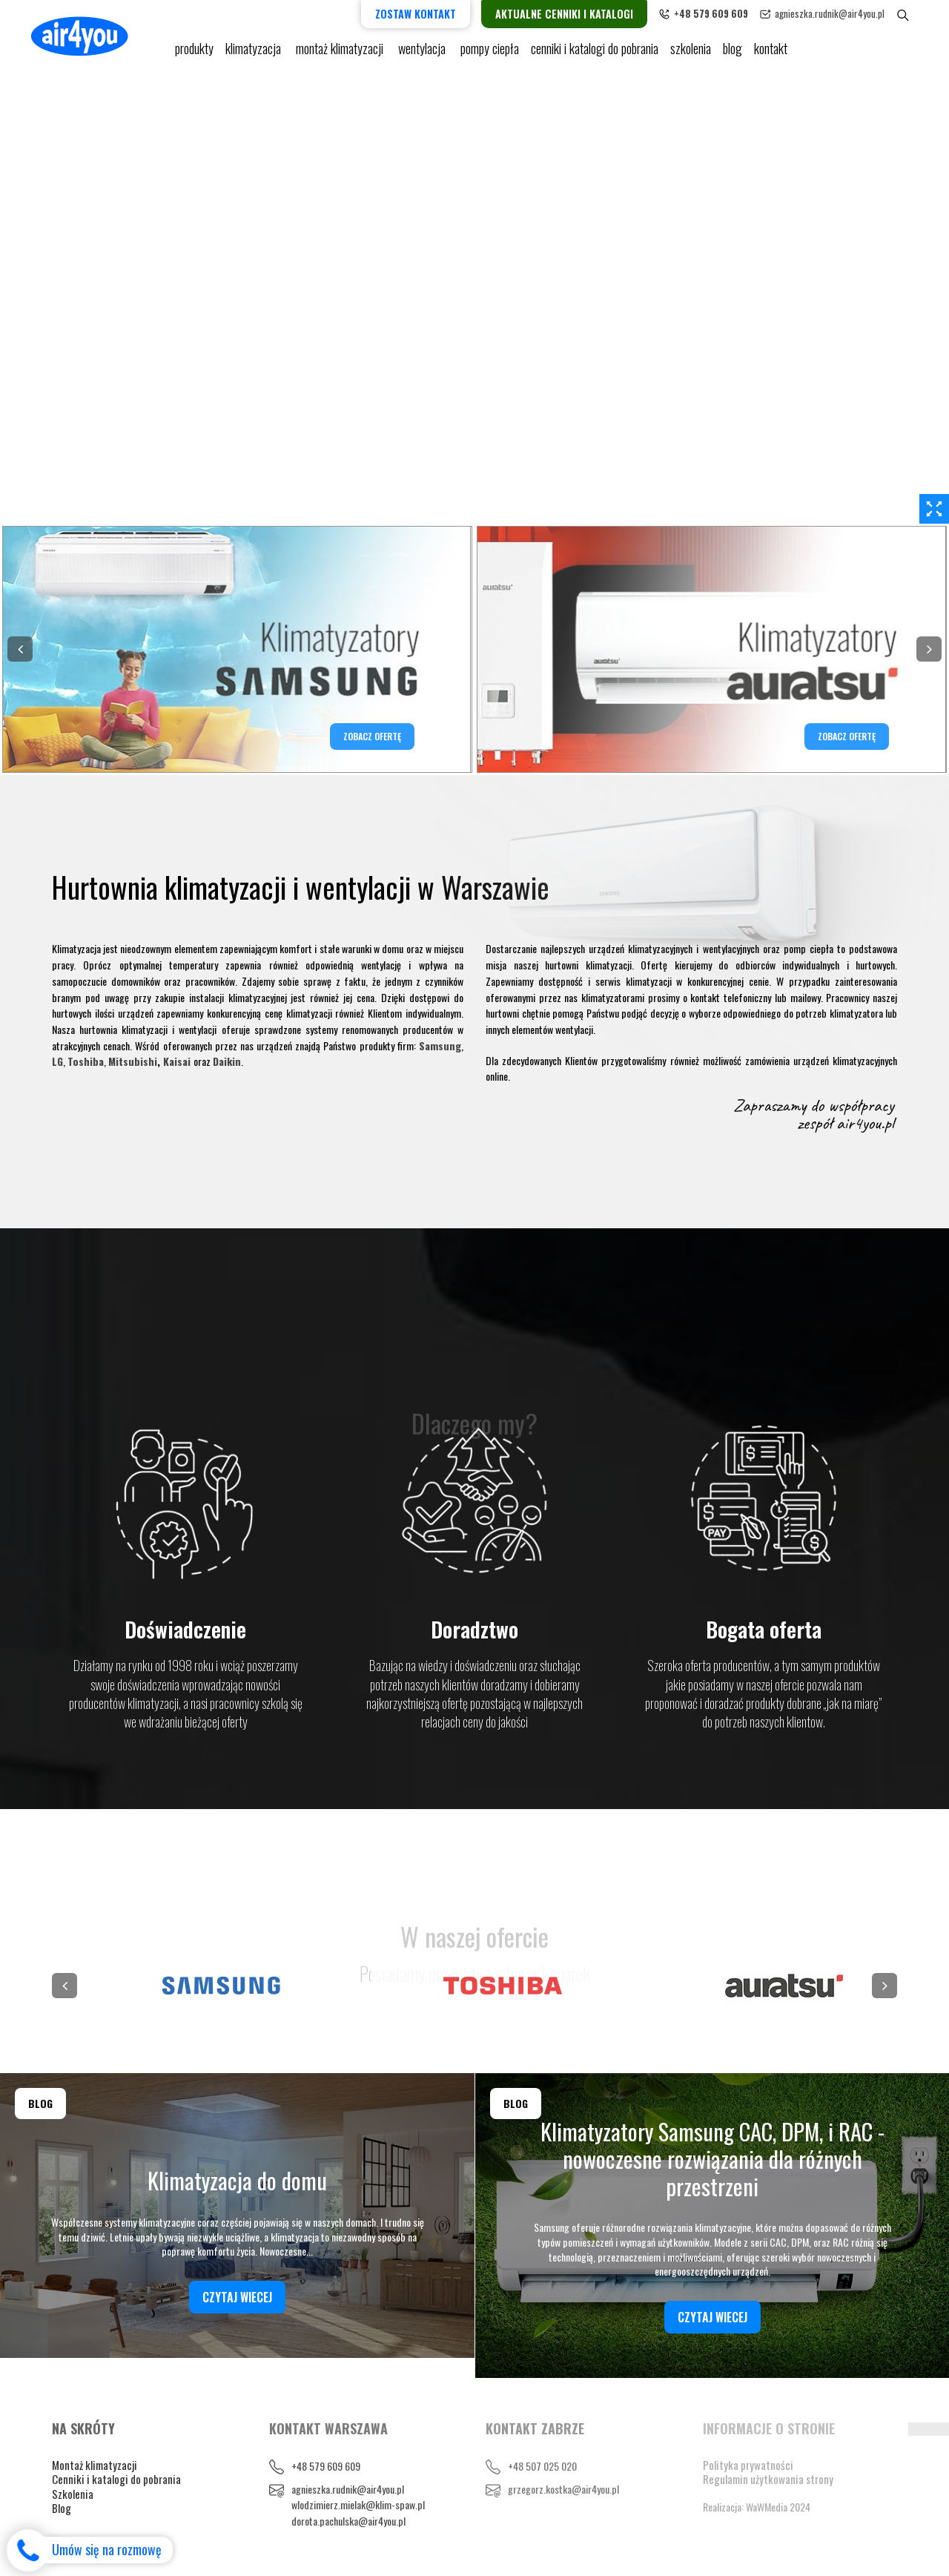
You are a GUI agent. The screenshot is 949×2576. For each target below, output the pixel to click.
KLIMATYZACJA (254, 52)
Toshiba (85, 1061)
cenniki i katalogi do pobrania (594, 52)
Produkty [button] (194, 52)
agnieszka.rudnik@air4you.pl (842, 13)
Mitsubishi (132, 1061)
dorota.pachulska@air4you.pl (348, 2521)
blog (732, 52)
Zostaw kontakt (428, 14)
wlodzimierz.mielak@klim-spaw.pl (358, 2504)
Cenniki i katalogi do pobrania (116, 2479)
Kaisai (177, 1061)
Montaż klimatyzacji (341, 52)
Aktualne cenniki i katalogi (577, 14)
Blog (61, 2508)
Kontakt (770, 52)
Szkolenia (690, 52)
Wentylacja (423, 52)
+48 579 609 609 (325, 2466)
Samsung (440, 1045)
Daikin (227, 1061)
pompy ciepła (489, 52)
